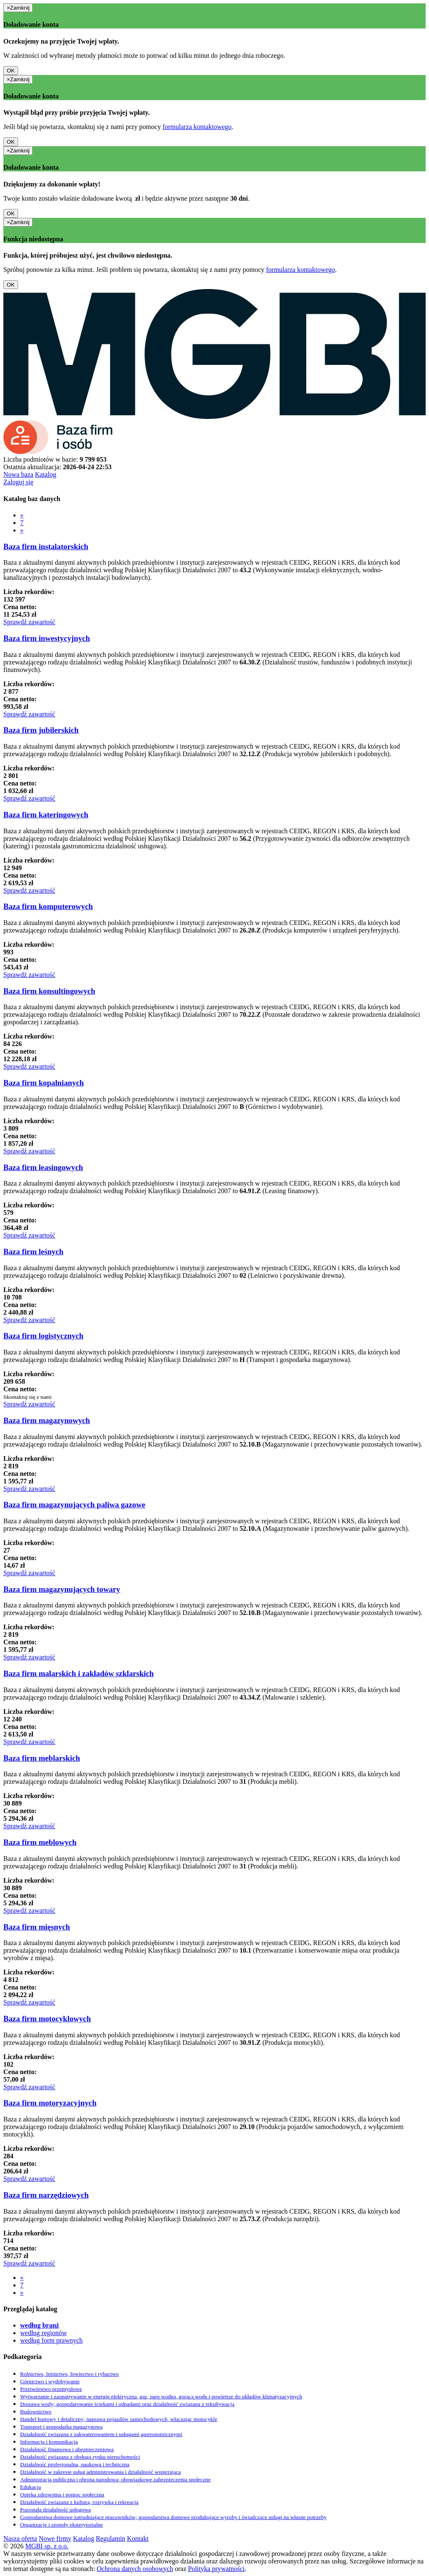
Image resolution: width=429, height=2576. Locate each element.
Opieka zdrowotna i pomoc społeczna (62, 2494)
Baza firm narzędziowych (46, 2195)
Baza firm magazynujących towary (61, 1589)
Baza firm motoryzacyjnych (49, 2102)
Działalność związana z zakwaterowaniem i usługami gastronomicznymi (101, 2434)
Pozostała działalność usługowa (55, 2509)
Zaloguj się (18, 482)
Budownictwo (36, 2411)
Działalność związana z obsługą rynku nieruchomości (80, 2457)
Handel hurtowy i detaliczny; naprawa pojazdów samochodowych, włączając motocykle (118, 2419)
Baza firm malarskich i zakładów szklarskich (78, 1673)
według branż (39, 2325)
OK (11, 70)
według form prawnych (51, 2340)
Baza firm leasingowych (43, 1167)
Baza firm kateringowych (45, 814)
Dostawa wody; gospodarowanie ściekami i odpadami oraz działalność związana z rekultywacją (127, 2404)
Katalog (46, 474)
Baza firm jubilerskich (41, 730)
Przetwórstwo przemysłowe (51, 2389)
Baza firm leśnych (33, 1251)
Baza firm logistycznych (43, 1335)
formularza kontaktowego (197, 126)
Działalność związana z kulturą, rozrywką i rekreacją (79, 2502)
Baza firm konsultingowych (49, 991)
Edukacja (30, 2487)
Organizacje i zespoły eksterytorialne (61, 2525)
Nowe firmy (55, 2538)
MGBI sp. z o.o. (46, 2546)
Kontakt (138, 2538)
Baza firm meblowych (40, 1842)
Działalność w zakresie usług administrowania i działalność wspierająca (100, 2472)
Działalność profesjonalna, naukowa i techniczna (74, 2464)
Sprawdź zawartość (29, 621)
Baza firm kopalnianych (43, 1082)
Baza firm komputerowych (48, 906)
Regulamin (110, 2538)
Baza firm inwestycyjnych (46, 638)
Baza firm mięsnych (36, 1926)
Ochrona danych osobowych (135, 2568)
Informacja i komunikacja (49, 2442)
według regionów (43, 2332)
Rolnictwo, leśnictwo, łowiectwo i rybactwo (69, 2374)
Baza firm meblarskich (41, 1758)
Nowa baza (18, 474)
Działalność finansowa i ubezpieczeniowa (67, 2449)
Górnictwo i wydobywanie (50, 2381)
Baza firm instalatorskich (45, 546)
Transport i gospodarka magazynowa (61, 2427)
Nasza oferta (20, 2538)
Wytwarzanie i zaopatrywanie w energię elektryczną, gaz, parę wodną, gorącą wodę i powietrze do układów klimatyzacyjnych (161, 2396)
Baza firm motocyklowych (47, 2018)
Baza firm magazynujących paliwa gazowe (74, 1504)
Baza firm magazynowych (46, 1420)
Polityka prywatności (216, 2568)
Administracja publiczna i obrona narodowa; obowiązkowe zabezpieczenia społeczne (115, 2479)
